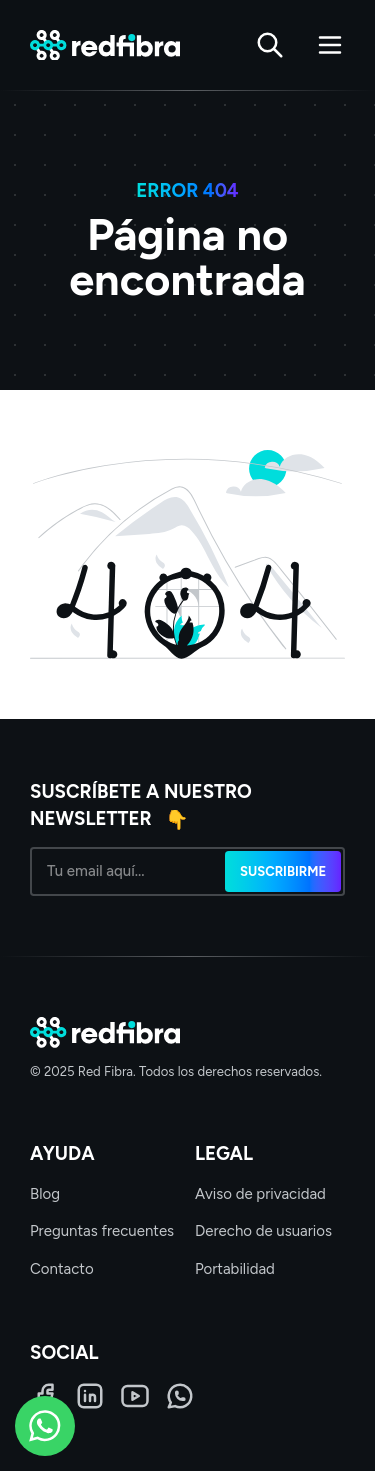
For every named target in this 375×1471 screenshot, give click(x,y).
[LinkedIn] (90, 1396)
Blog (45, 1194)
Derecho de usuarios (263, 1231)
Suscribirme (283, 871)
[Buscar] (270, 45)
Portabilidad (235, 1269)
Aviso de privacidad (260, 1194)
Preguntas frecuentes (102, 1231)
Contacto (62, 1269)
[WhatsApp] (180, 1396)
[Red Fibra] (105, 45)
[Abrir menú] (330, 45)
